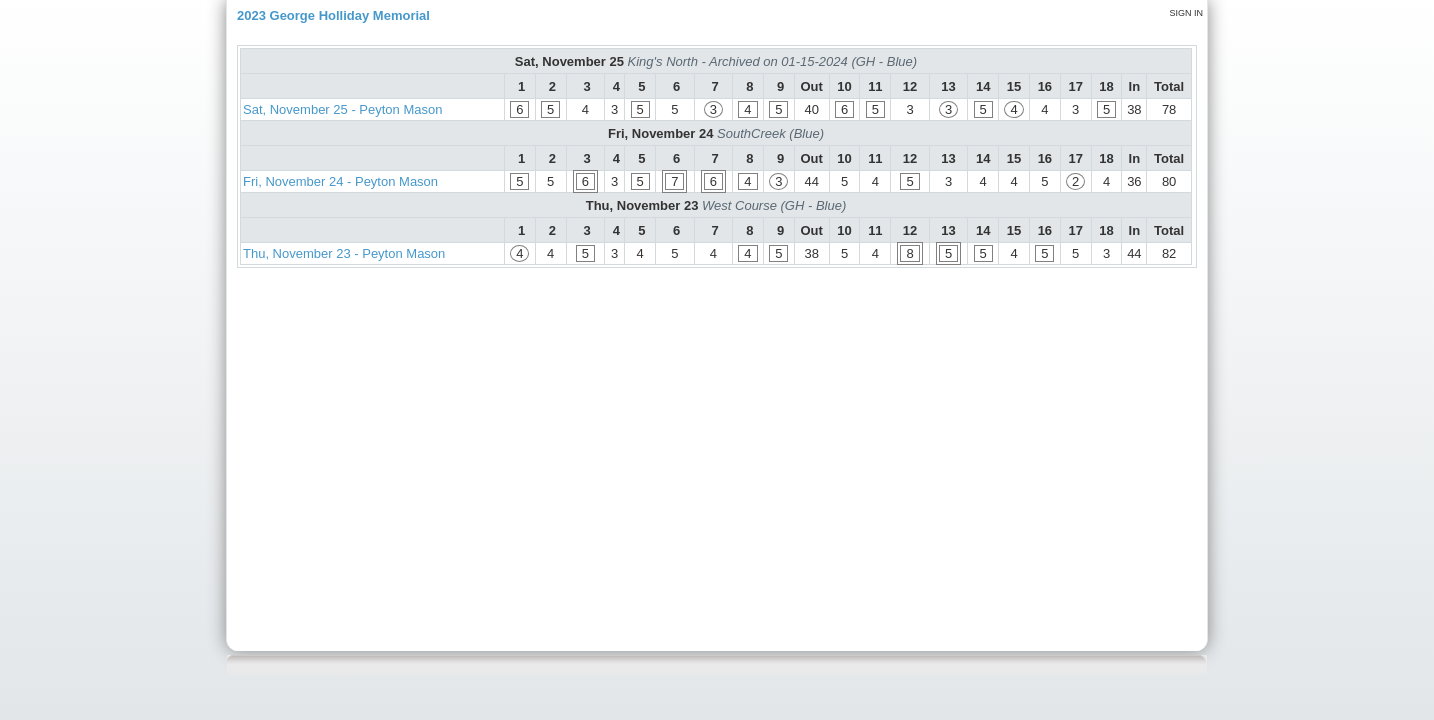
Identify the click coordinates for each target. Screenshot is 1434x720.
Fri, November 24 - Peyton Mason (340, 181)
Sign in (1186, 13)
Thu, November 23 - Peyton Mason (344, 253)
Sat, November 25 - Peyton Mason (342, 109)
